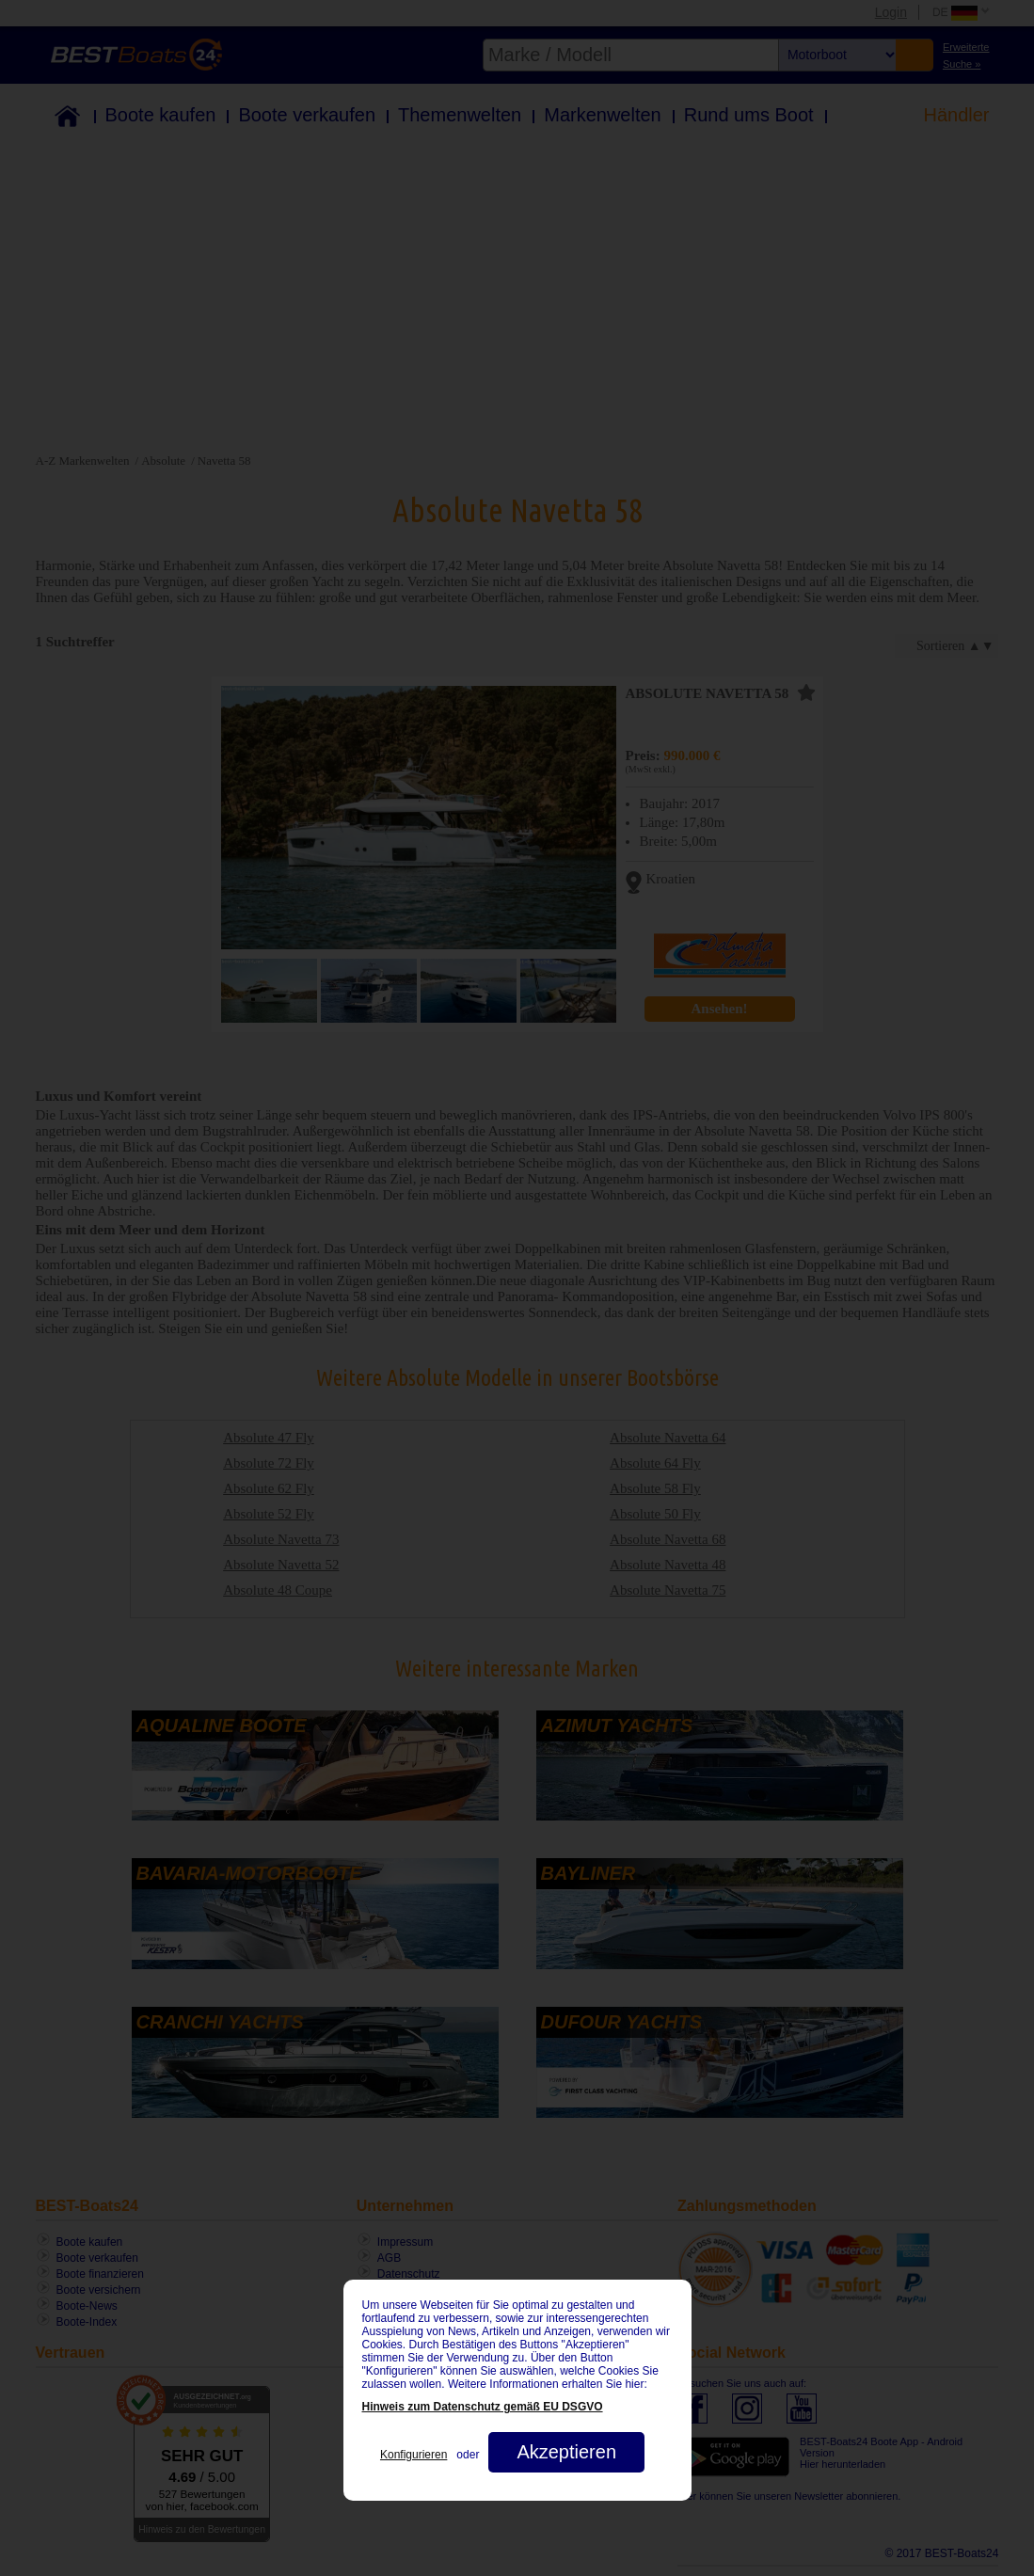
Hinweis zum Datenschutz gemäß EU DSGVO (482, 2406)
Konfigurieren (413, 2454)
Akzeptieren (566, 2451)
